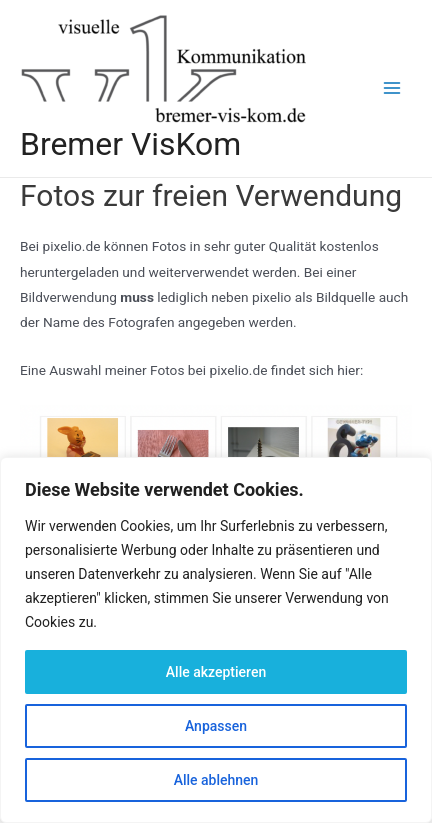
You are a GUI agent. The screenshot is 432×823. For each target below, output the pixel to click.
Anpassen (216, 726)
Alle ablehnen (216, 780)
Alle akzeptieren (216, 672)
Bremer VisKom (130, 144)
